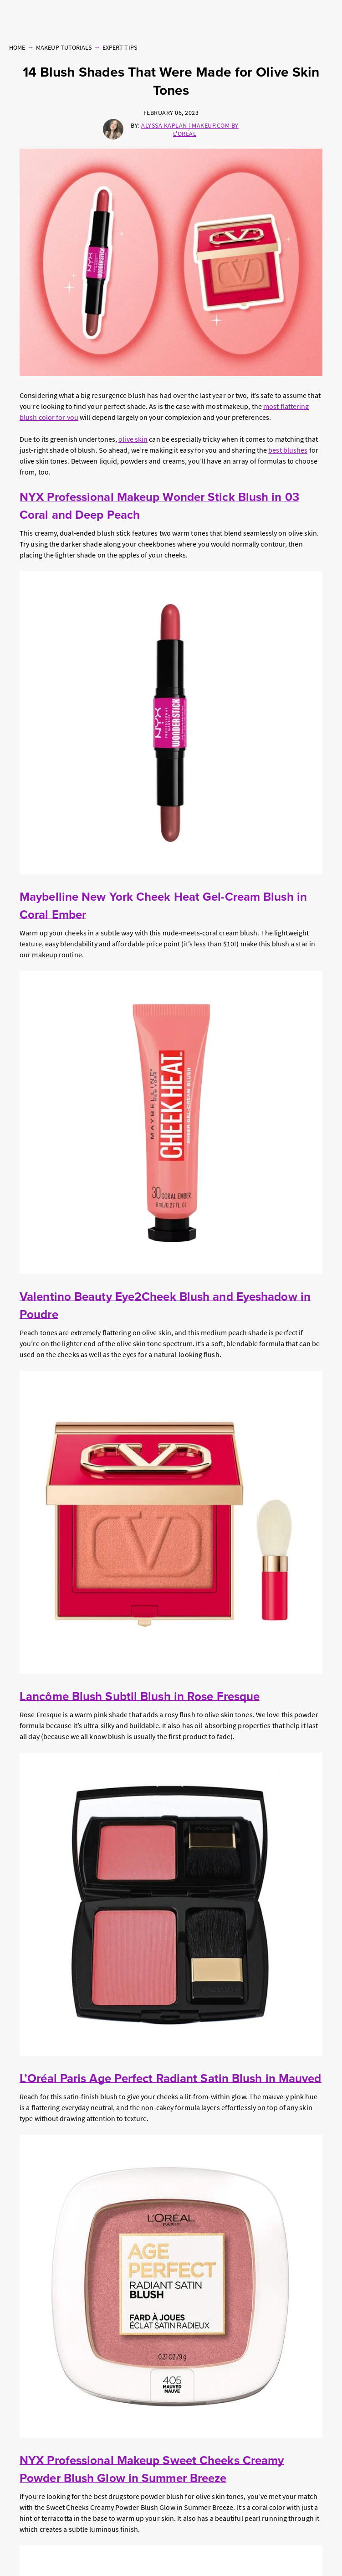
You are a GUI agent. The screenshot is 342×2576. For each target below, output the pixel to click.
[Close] (327, 2525)
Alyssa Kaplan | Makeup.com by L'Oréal (190, 126)
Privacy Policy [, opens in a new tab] (153, 2541)
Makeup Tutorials (64, 44)
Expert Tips (119, 44)
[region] (171, 2543)
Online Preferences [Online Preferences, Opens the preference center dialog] (168, 2559)
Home (17, 44)
